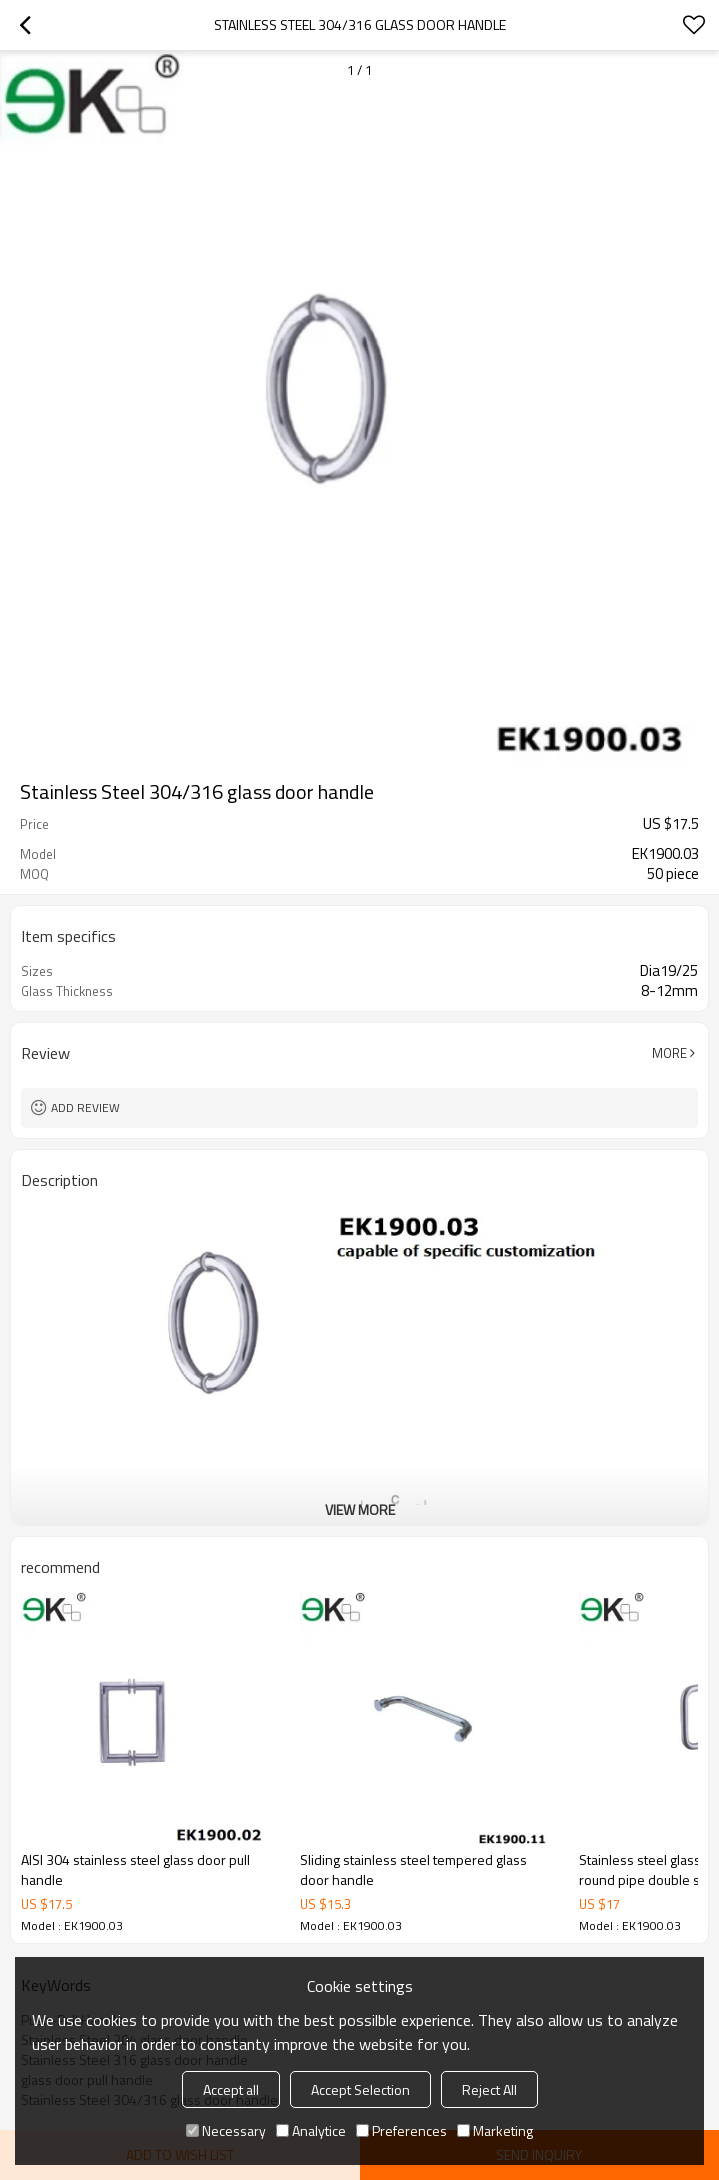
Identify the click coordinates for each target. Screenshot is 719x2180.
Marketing (495, 2130)
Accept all (231, 2089)
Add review (85, 1107)
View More (360, 1509)
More (669, 1053)
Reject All (489, 2089)
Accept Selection (360, 2089)
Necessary (226, 2130)
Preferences (401, 2130)
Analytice (311, 2130)
